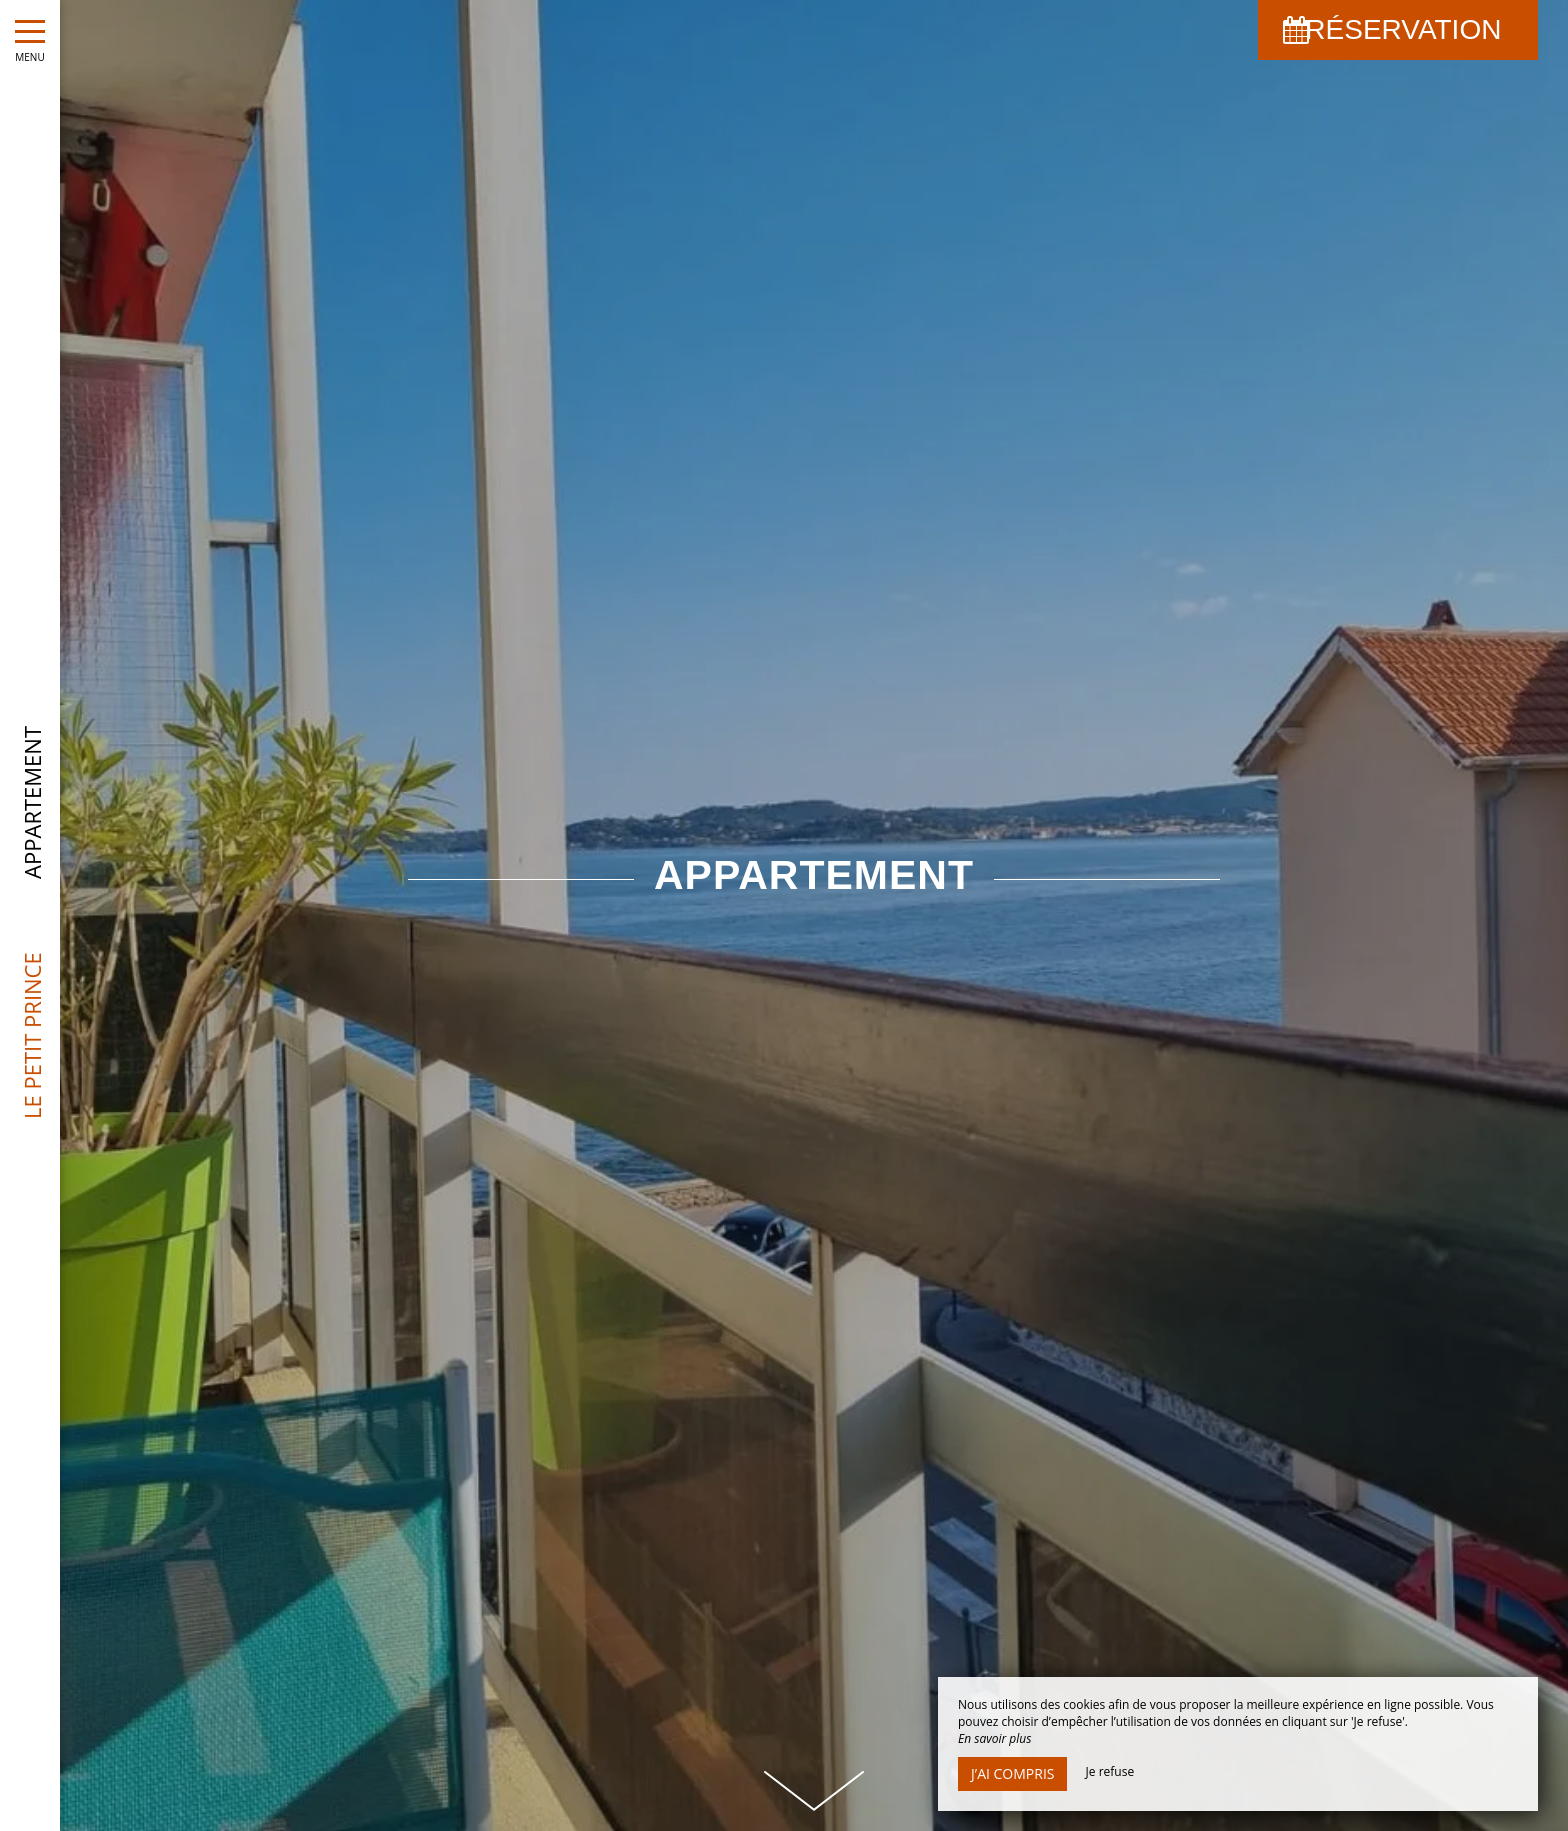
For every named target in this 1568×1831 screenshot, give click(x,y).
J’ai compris (1012, 1773)
